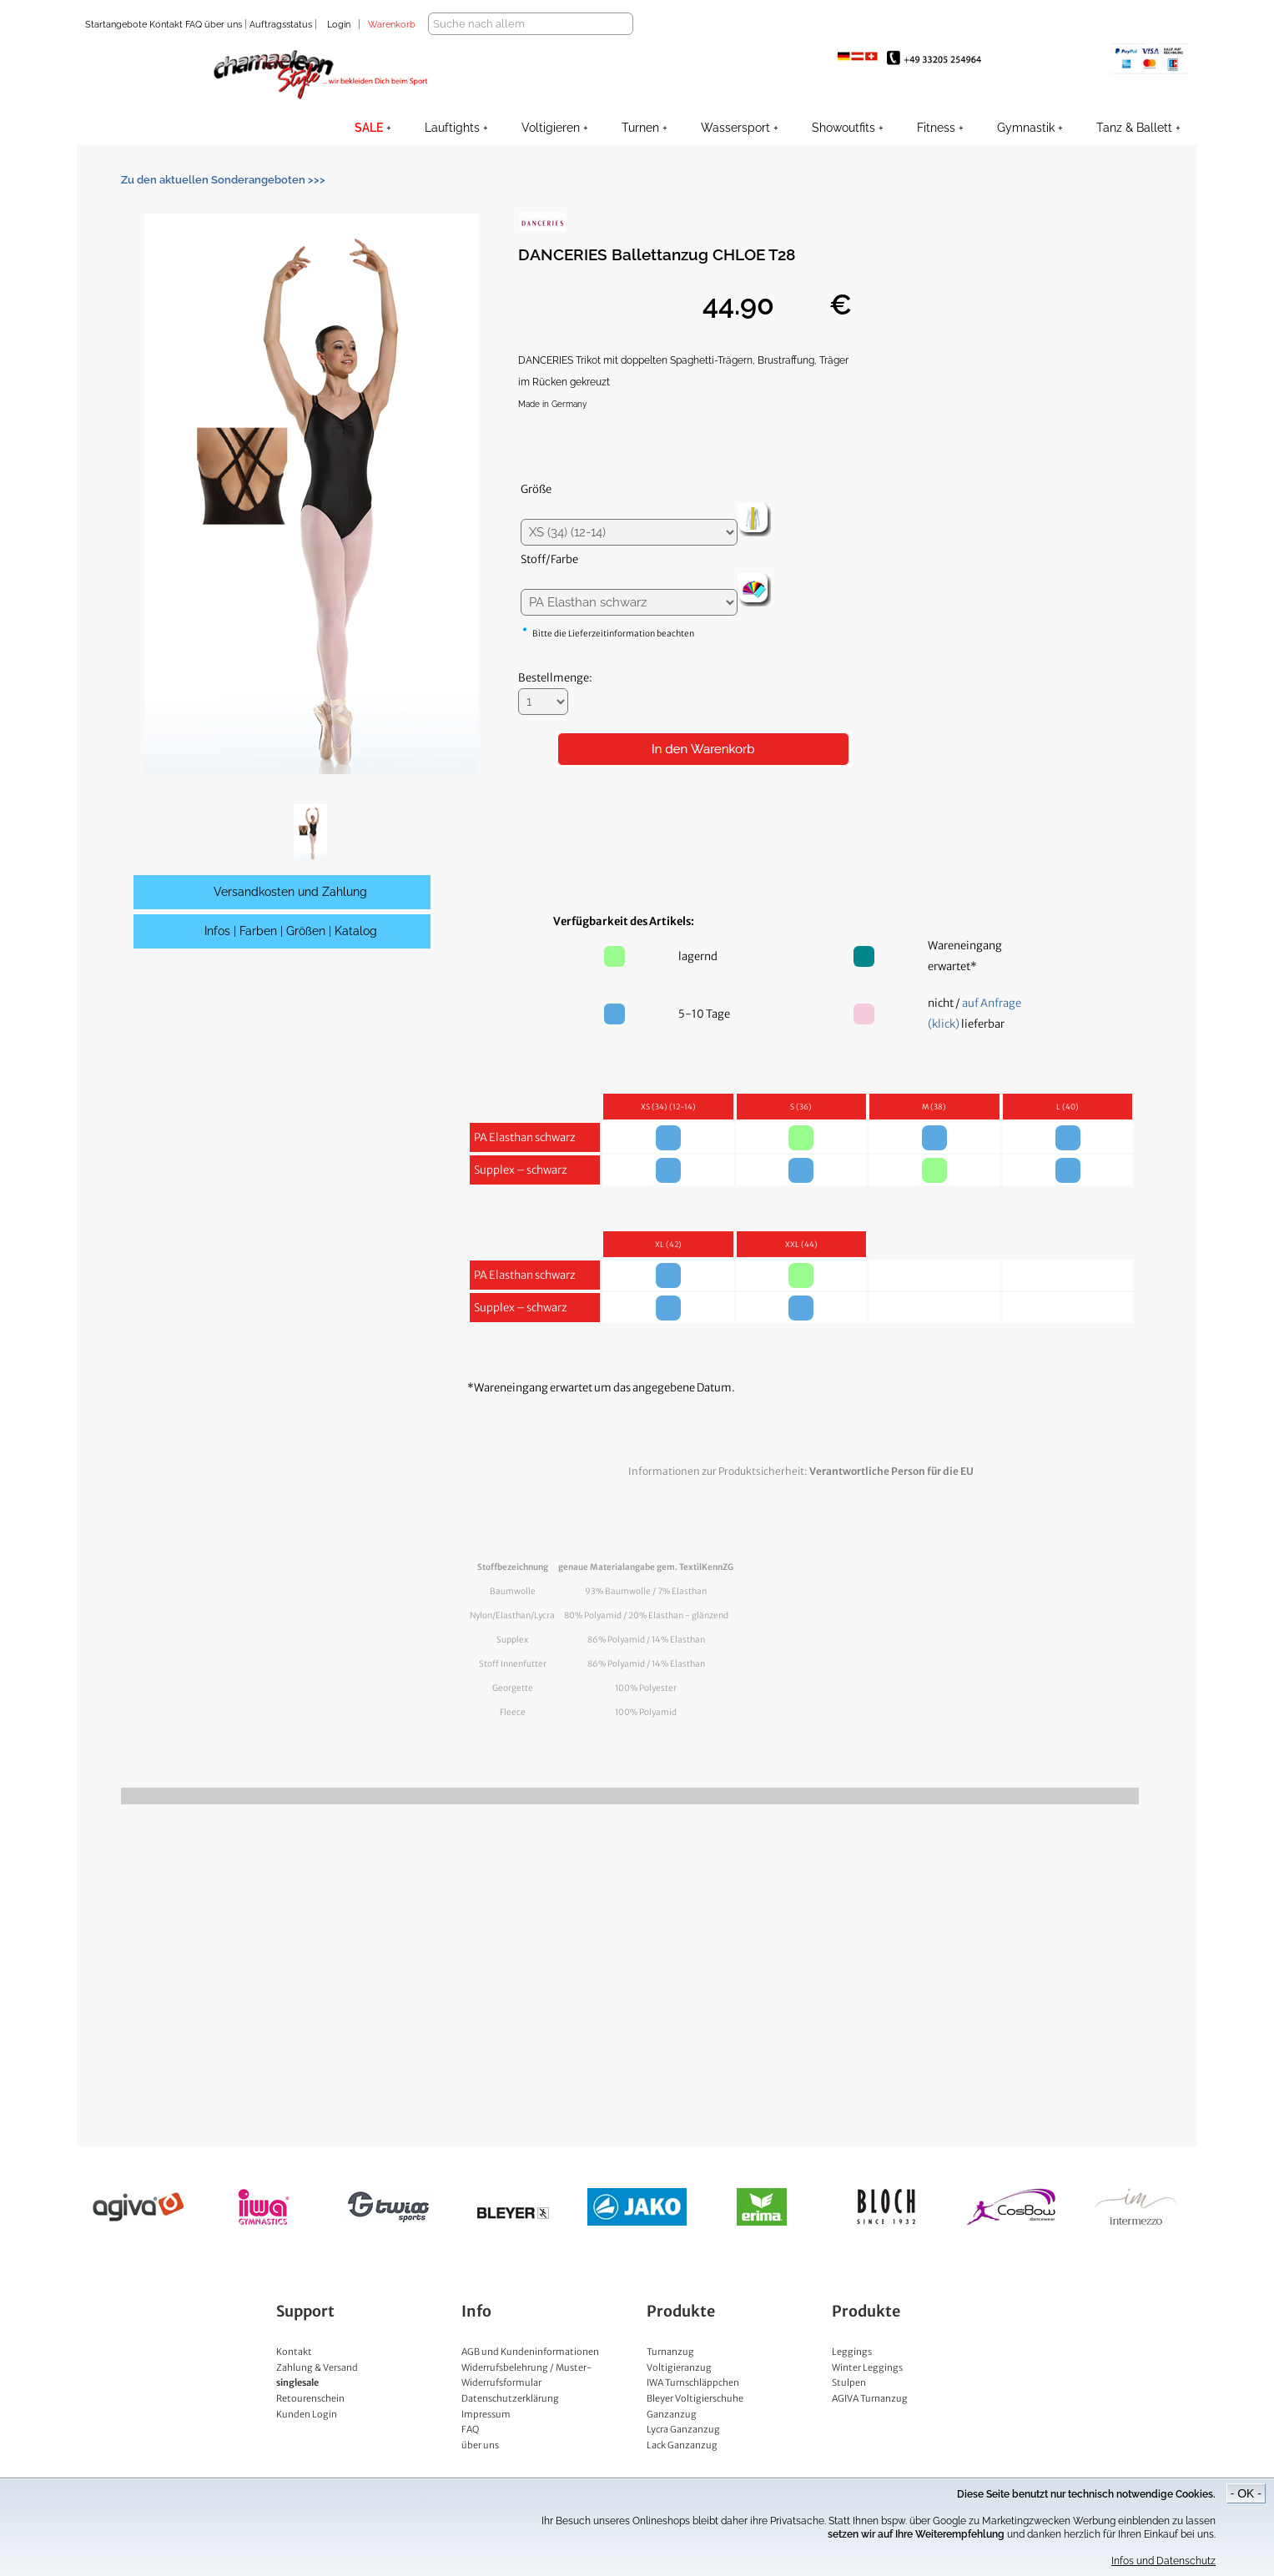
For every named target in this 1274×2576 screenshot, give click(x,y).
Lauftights (452, 127)
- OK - (1246, 2493)
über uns (223, 24)
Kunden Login (306, 2414)
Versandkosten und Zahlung (290, 891)
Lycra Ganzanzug (683, 2429)
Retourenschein (310, 2398)
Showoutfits (843, 127)
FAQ (192, 24)
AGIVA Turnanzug (870, 2398)
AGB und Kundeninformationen (530, 2351)
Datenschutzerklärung (510, 2398)
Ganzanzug (672, 2414)
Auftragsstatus (282, 24)
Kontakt (165, 24)
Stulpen (849, 2382)
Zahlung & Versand (317, 2367)
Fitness (936, 127)
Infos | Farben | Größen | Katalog (290, 931)
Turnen (640, 127)
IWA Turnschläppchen (693, 2382)
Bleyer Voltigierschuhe (695, 2398)
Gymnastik (1026, 127)
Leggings (852, 2351)
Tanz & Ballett (1134, 127)
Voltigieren (550, 127)
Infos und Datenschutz (1163, 2561)
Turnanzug (670, 2351)
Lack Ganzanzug (682, 2445)
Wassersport (735, 127)
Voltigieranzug (679, 2367)
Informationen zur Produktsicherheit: (801, 1471)
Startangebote (116, 24)
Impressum (486, 2414)
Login (339, 24)
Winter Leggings (867, 2367)
